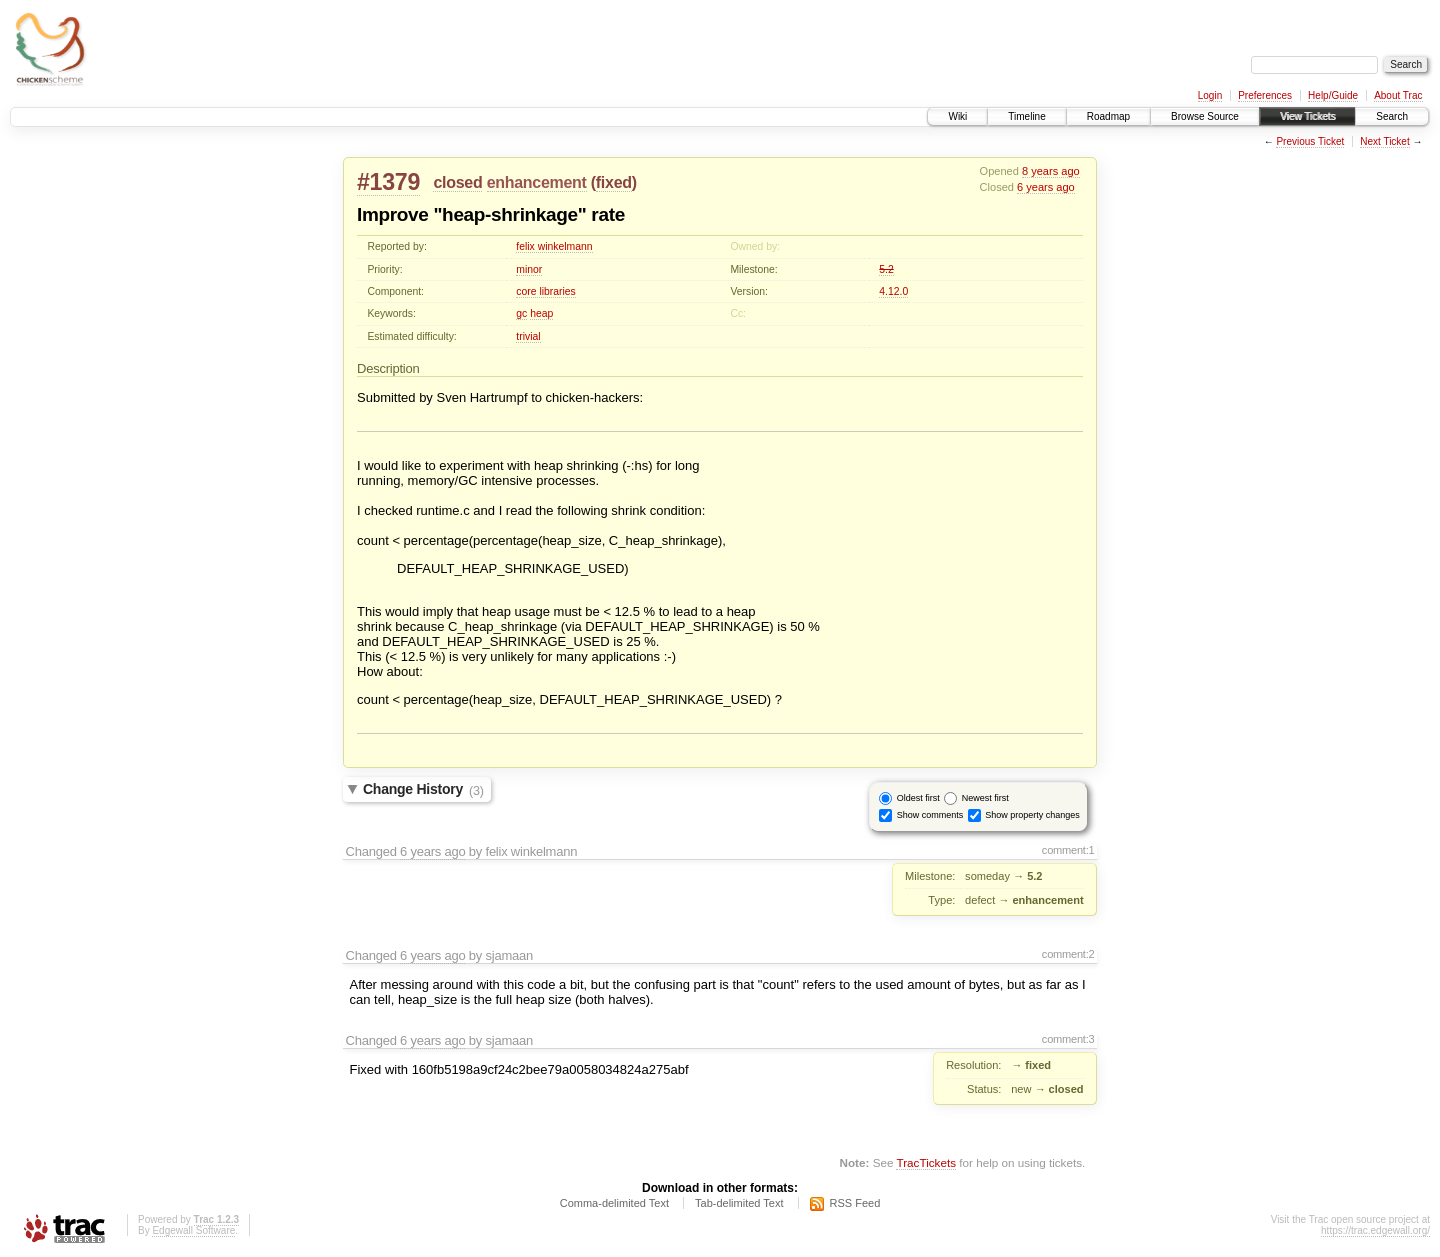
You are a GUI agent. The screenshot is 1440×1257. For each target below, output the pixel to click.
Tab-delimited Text (739, 1203)
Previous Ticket (1310, 141)
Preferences (1265, 95)
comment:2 (1068, 954)
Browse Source (1205, 116)
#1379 (388, 182)
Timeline (1026, 116)
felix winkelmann (554, 246)
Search (1392, 116)
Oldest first (918, 798)
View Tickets (1307, 116)
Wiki (957, 116)
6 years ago (1046, 187)
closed (457, 182)
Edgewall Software (193, 1230)
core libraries (545, 291)
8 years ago (1051, 171)
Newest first (985, 798)
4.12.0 (893, 291)
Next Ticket (1384, 141)
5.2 (886, 269)
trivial (528, 336)
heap (541, 313)
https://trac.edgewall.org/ (1375, 1230)
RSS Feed (855, 1203)
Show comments (930, 815)
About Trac (1398, 95)
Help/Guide (1333, 95)
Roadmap (1108, 116)
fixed (614, 182)
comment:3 (1068, 1039)
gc (521, 313)
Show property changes (1032, 815)
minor (529, 269)
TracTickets (926, 1162)
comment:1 (1068, 850)
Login (1210, 95)
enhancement (537, 182)
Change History (423, 790)
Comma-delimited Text (614, 1203)
